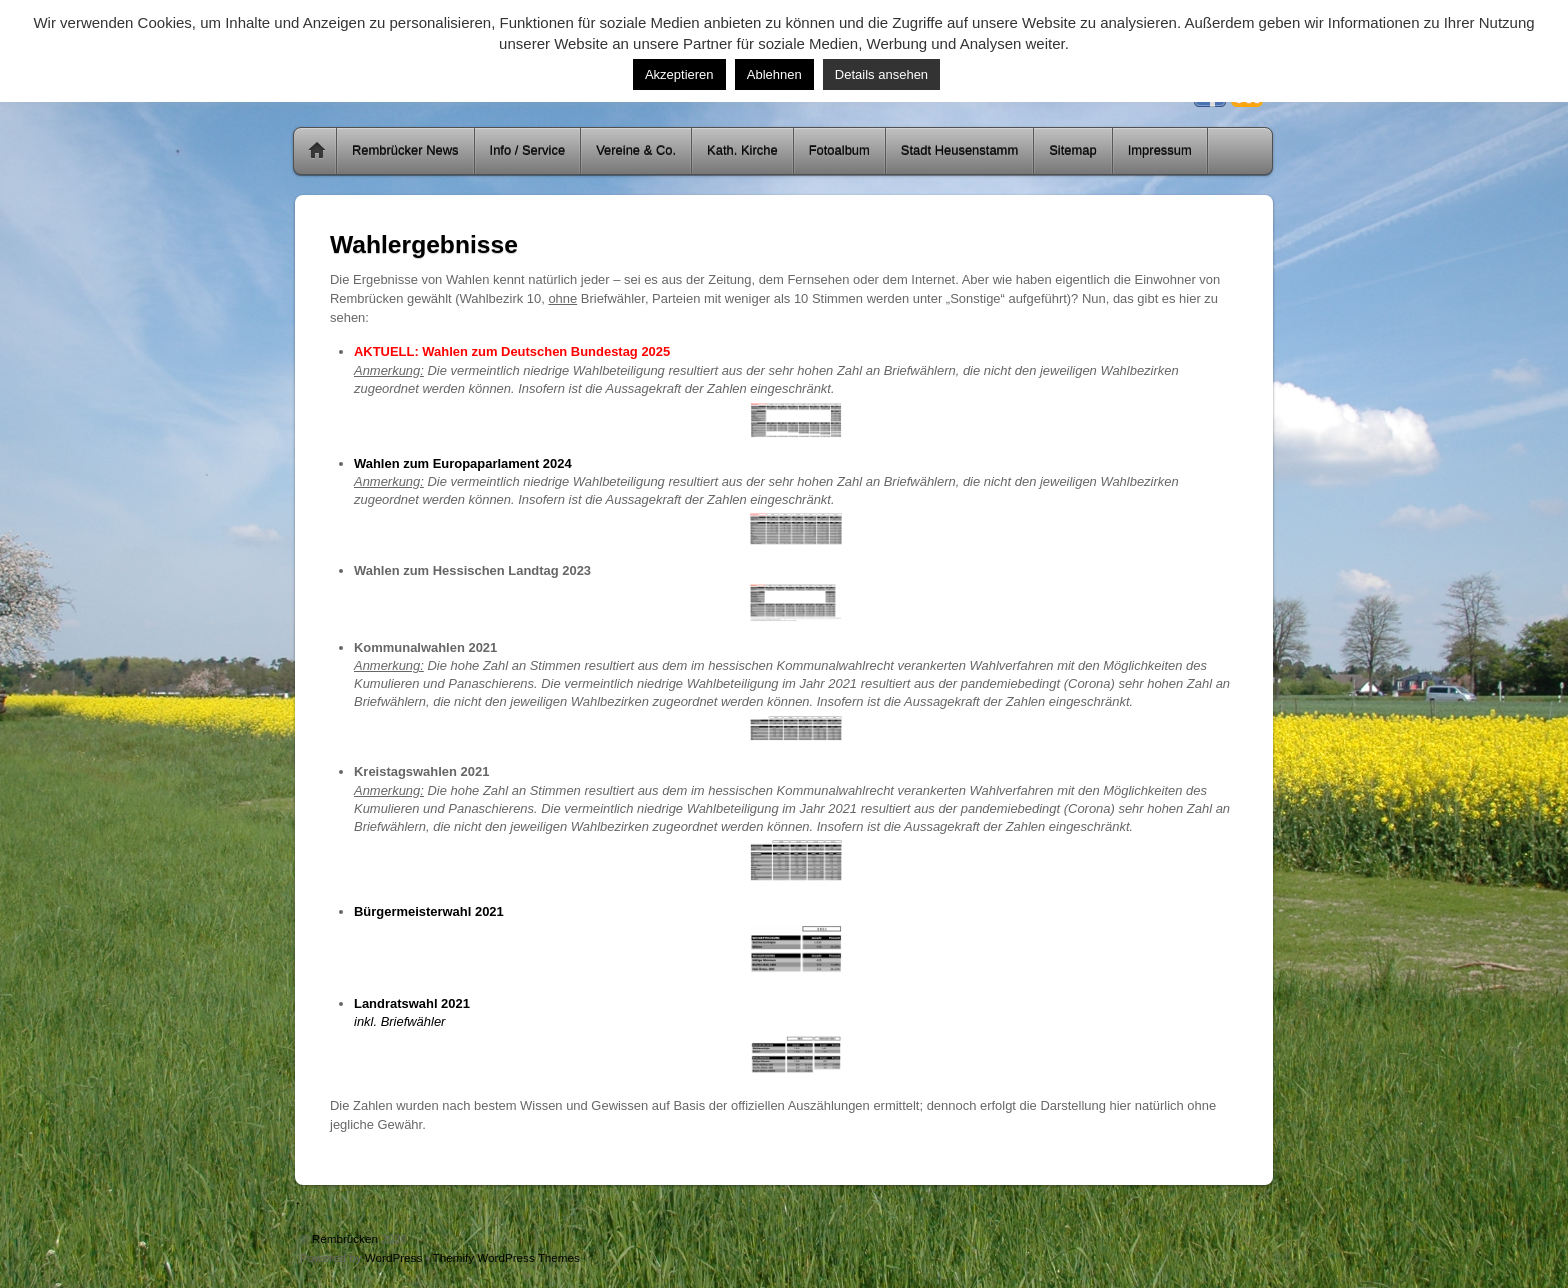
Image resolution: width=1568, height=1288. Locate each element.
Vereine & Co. (636, 150)
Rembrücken (345, 1238)
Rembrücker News (405, 150)
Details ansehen (881, 74)
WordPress (393, 1257)
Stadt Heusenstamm (959, 150)
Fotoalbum (839, 150)
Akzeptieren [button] (679, 74)
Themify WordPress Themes (506, 1257)
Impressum (1160, 150)
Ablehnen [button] (774, 74)
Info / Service (528, 150)
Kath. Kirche (742, 150)
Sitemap (1073, 150)
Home (317, 151)
